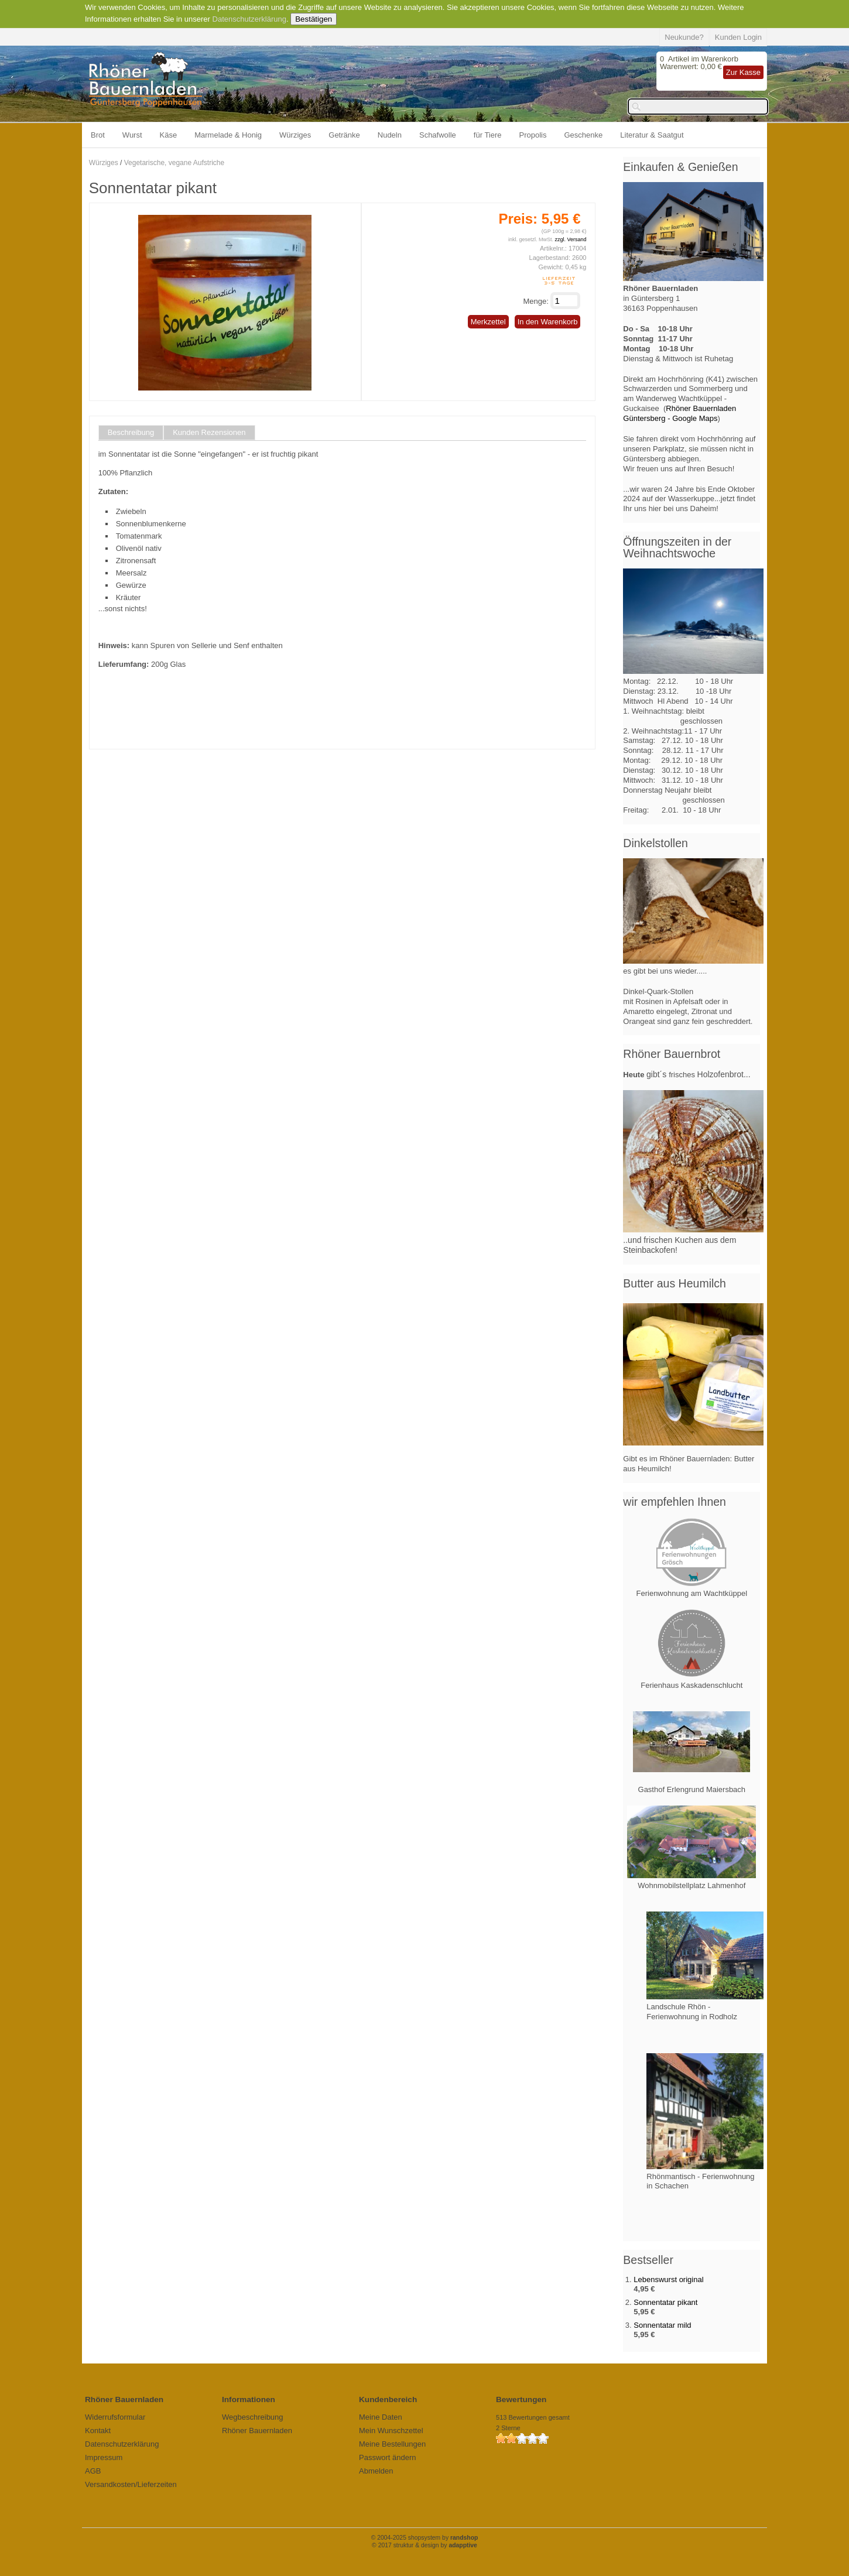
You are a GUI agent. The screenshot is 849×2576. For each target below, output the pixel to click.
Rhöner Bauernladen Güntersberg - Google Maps (679, 413)
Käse (168, 135)
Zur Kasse (743, 72)
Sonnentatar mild (662, 2325)
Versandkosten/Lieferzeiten (131, 2484)
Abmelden (376, 2471)
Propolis (533, 135)
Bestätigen (313, 19)
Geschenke (583, 135)
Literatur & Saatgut (651, 135)
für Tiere (488, 135)
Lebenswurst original (668, 2279)
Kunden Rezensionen (209, 433)
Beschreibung (131, 433)
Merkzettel (488, 321)
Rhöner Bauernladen (257, 2430)
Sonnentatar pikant (665, 2302)
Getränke (344, 135)
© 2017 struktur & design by (424, 2545)
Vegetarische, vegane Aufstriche (174, 163)
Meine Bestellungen (392, 2444)
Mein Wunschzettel (391, 2430)
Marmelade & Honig (228, 135)
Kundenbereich (388, 2399)
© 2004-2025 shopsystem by (424, 2537)
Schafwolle (437, 135)
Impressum (103, 2457)
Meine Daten (380, 2417)
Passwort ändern (387, 2457)
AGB (93, 2471)
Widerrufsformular (115, 2417)
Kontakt (98, 2430)
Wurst (132, 135)
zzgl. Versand (570, 239)
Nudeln (390, 135)
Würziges (295, 135)
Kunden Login (738, 37)
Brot (98, 135)
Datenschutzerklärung (249, 19)
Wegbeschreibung (252, 2417)
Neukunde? (684, 37)
